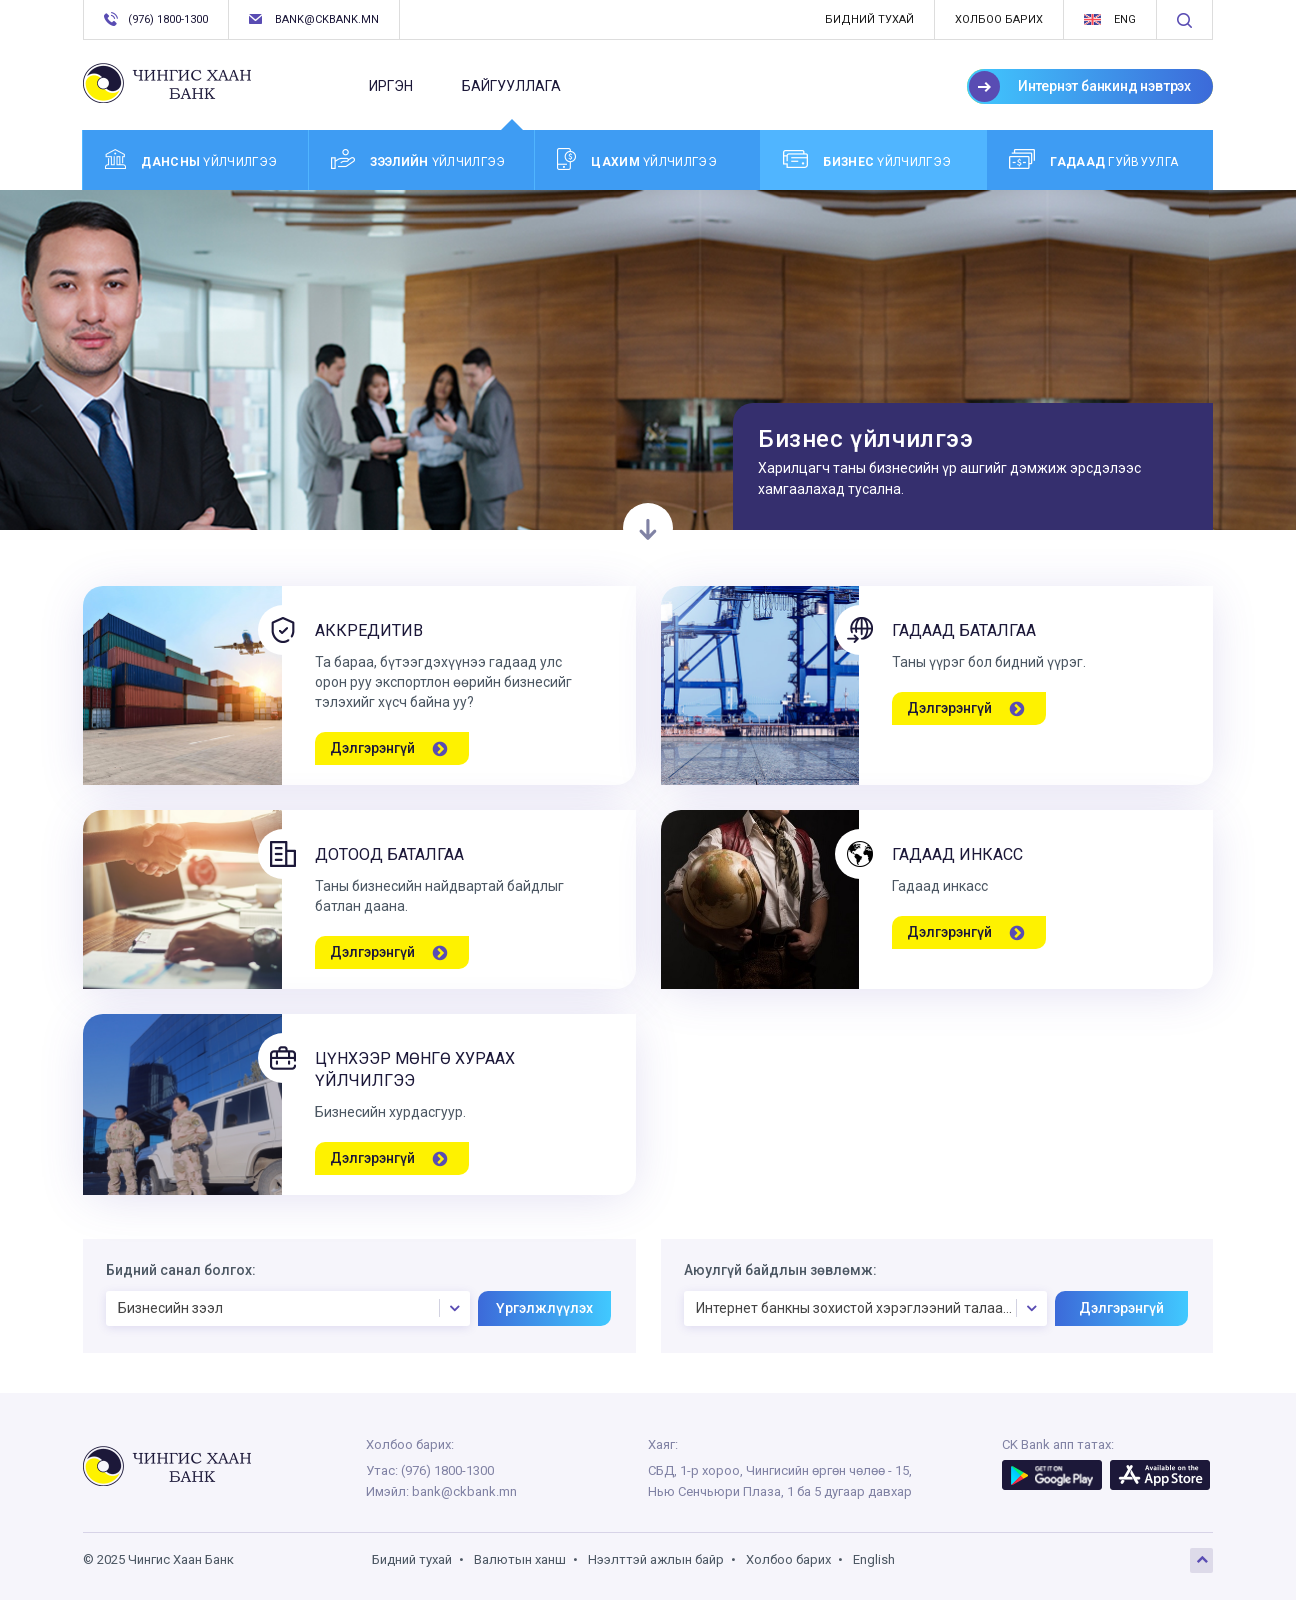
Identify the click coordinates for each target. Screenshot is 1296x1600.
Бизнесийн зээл (293, 1308)
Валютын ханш (520, 1559)
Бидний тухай (869, 19)
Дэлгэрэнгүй (1121, 1308)
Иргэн (391, 86)
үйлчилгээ (191, 159)
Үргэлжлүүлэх (544, 1308)
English (874, 1559)
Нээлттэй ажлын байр (656, 1559)
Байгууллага (511, 94)
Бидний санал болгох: (181, 1270)
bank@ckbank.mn (314, 19)
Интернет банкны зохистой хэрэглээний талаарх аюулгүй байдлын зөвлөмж (872, 1308)
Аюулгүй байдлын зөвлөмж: (780, 1270)
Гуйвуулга (1093, 159)
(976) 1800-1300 (156, 19)
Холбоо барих (999, 19)
